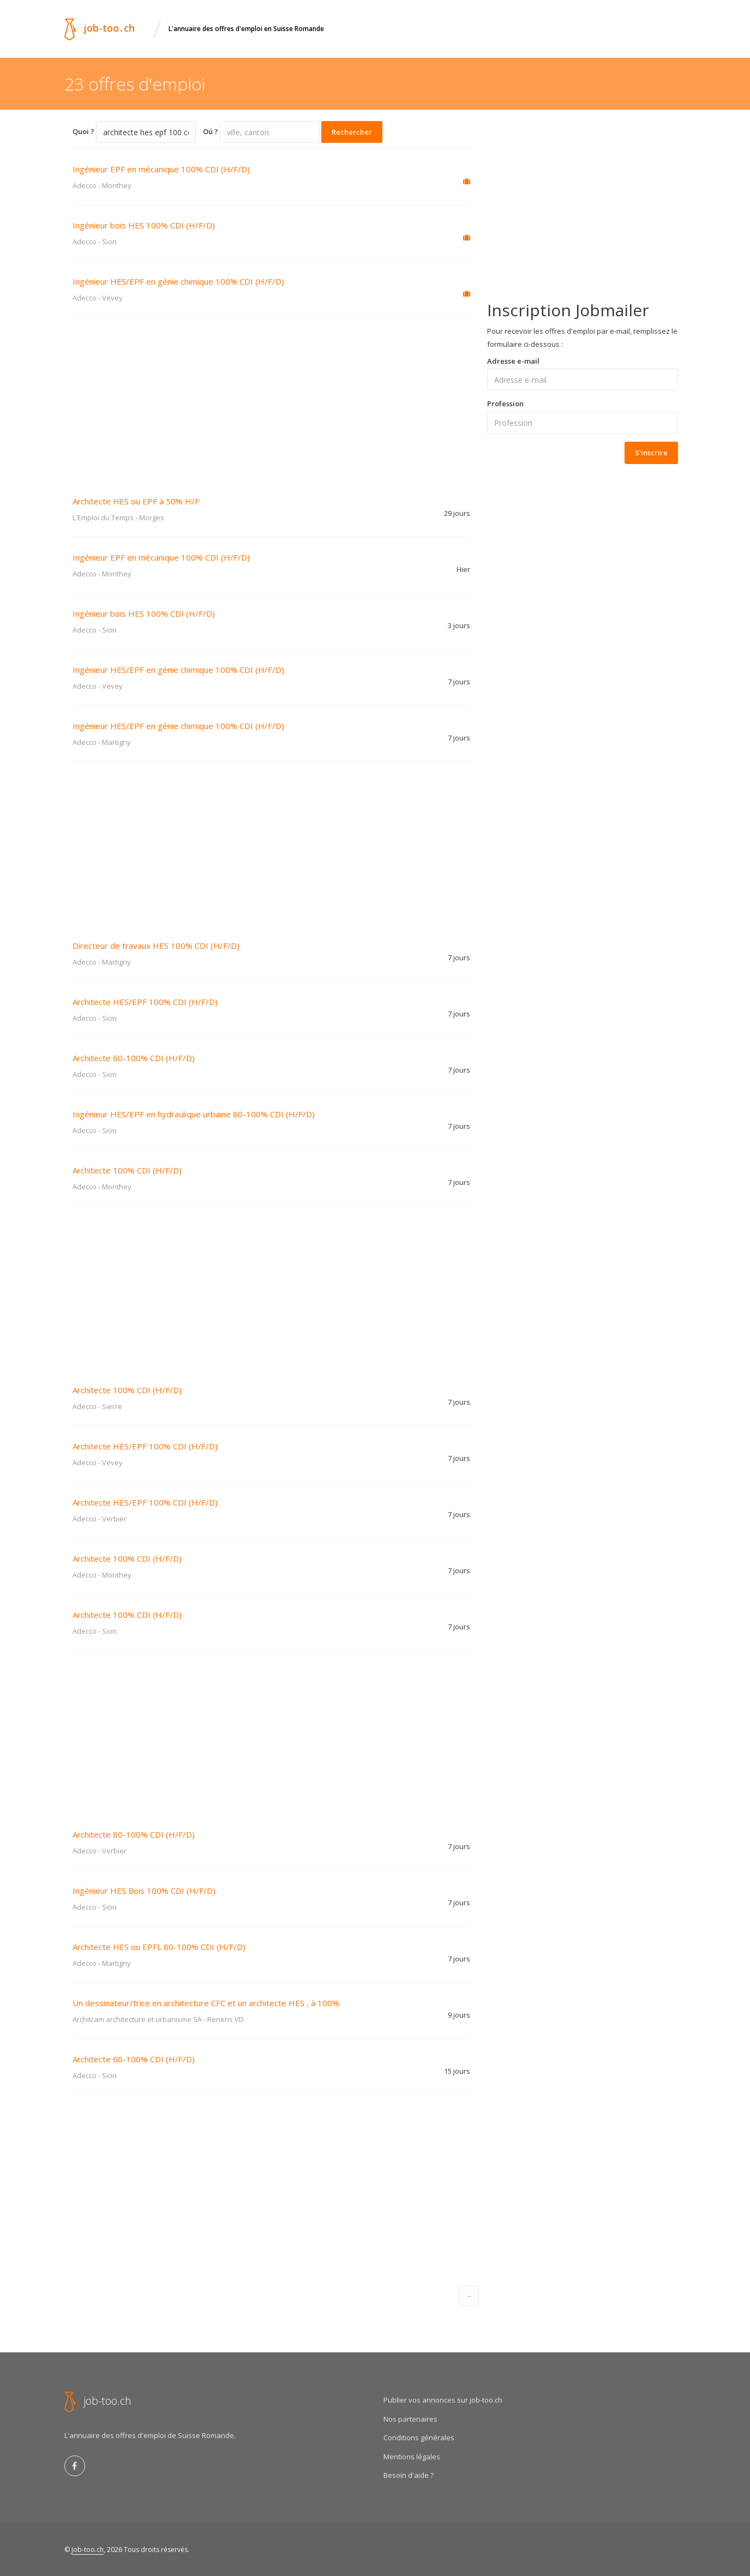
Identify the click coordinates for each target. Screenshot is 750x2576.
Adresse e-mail (513, 361)
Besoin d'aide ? (408, 2475)
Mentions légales (411, 2456)
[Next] (469, 2296)
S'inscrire (651, 453)
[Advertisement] (272, 399)
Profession (505, 403)
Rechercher (352, 132)
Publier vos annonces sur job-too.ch (442, 2400)
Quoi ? (83, 131)
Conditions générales (418, 2437)
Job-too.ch (87, 2549)
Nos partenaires (410, 2419)
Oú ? (210, 131)
